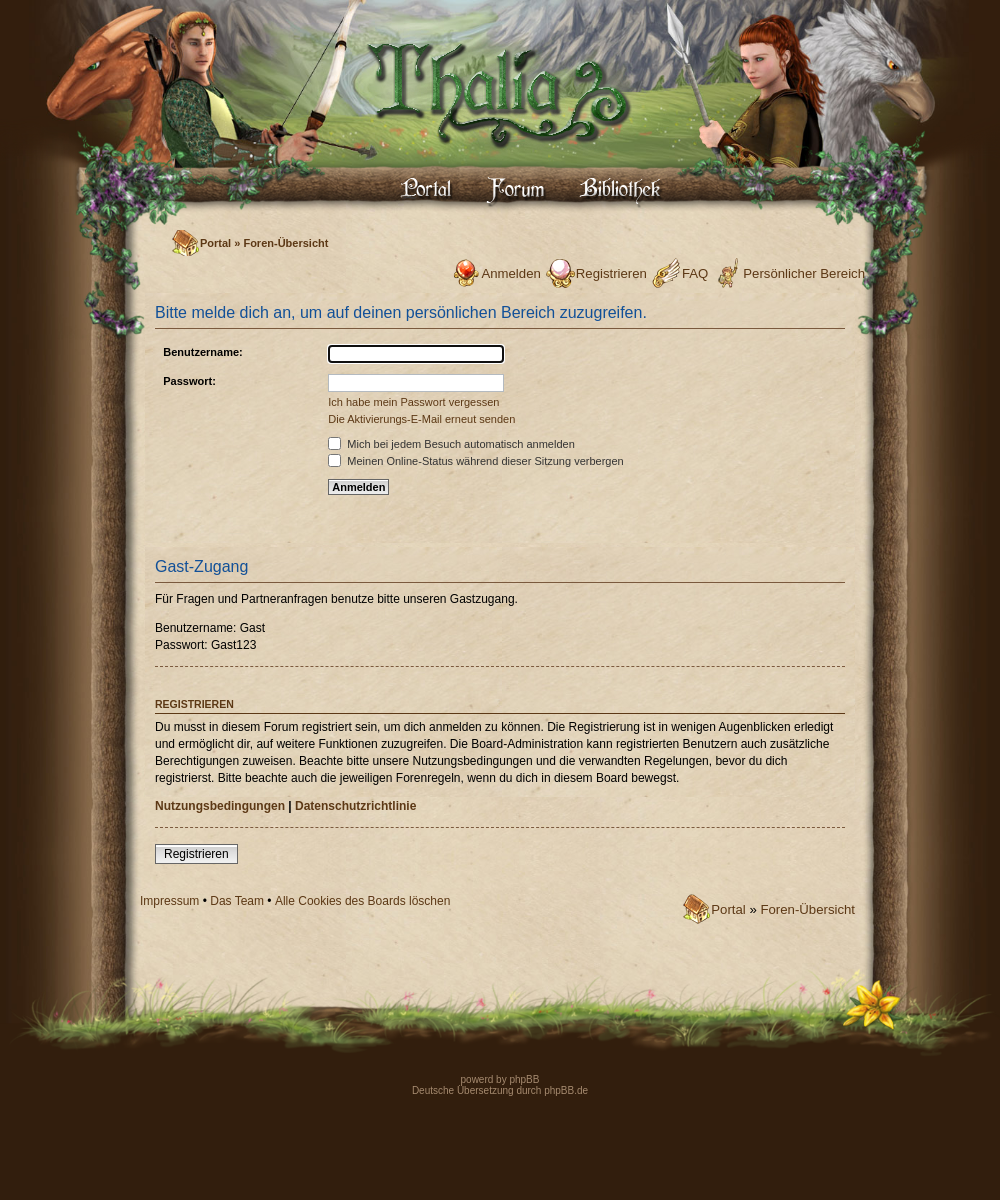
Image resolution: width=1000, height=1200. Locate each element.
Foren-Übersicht (285, 243)
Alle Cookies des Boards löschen (362, 901)
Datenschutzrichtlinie (355, 806)
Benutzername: (202, 352)
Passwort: (189, 381)
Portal (215, 243)
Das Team (237, 901)
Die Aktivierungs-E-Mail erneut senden (421, 419)
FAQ (695, 273)
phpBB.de (566, 1090)
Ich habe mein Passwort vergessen (413, 402)
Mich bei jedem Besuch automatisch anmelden (451, 444)
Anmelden (510, 273)
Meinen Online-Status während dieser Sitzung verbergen (475, 461)
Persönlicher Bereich (804, 273)
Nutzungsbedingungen (220, 806)
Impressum (169, 901)
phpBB (523, 1079)
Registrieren (611, 273)
